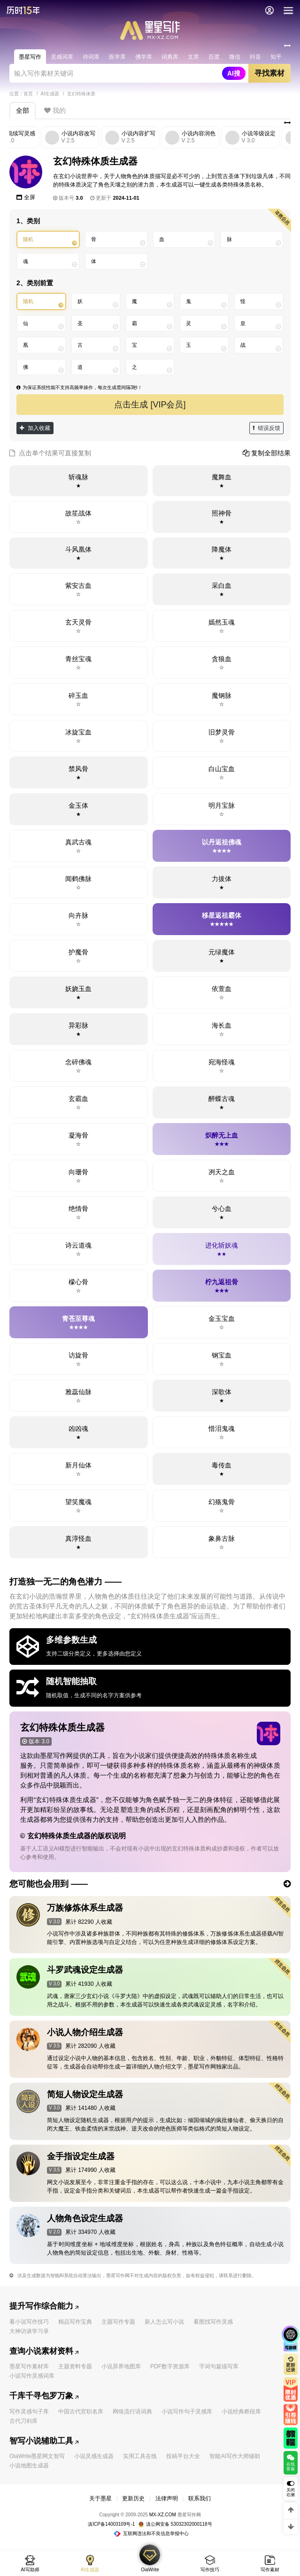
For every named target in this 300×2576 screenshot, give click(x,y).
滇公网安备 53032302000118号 (175, 2524)
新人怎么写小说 (164, 2321)
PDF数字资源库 (170, 2366)
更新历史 (133, 2498)
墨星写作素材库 (29, 2366)
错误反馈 (267, 428)
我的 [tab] (55, 110)
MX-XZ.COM (162, 2514)
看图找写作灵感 (213, 2321)
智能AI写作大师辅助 (234, 2456)
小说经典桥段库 (241, 2411)
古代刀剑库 (23, 2421)
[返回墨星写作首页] (23, 10)
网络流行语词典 (132, 2411)
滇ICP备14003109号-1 (111, 2524)
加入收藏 (35, 428)
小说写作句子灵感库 (187, 2411)
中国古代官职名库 (80, 2411)
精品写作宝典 (75, 2321)
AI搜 (233, 73)
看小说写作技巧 (29, 2321)
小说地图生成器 (29, 2465)
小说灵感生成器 (94, 2456)
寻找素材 (269, 73)
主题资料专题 (75, 2366)
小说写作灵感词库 (31, 2376)
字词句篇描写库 (218, 2366)
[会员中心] (269, 10)
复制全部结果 (267, 453)
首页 (28, 93)
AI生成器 (50, 93)
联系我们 (199, 2498)
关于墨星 (100, 2498)
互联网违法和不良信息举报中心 (151, 2533)
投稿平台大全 (183, 2456)
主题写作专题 (118, 2321)
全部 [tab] (22, 110)
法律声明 (166, 2498)
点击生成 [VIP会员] (149, 404)
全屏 (25, 197)
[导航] (288, 10)
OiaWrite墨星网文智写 (37, 2456)
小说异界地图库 (121, 2366)
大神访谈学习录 (29, 2331)
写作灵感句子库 (29, 2411)
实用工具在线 (140, 2456)
